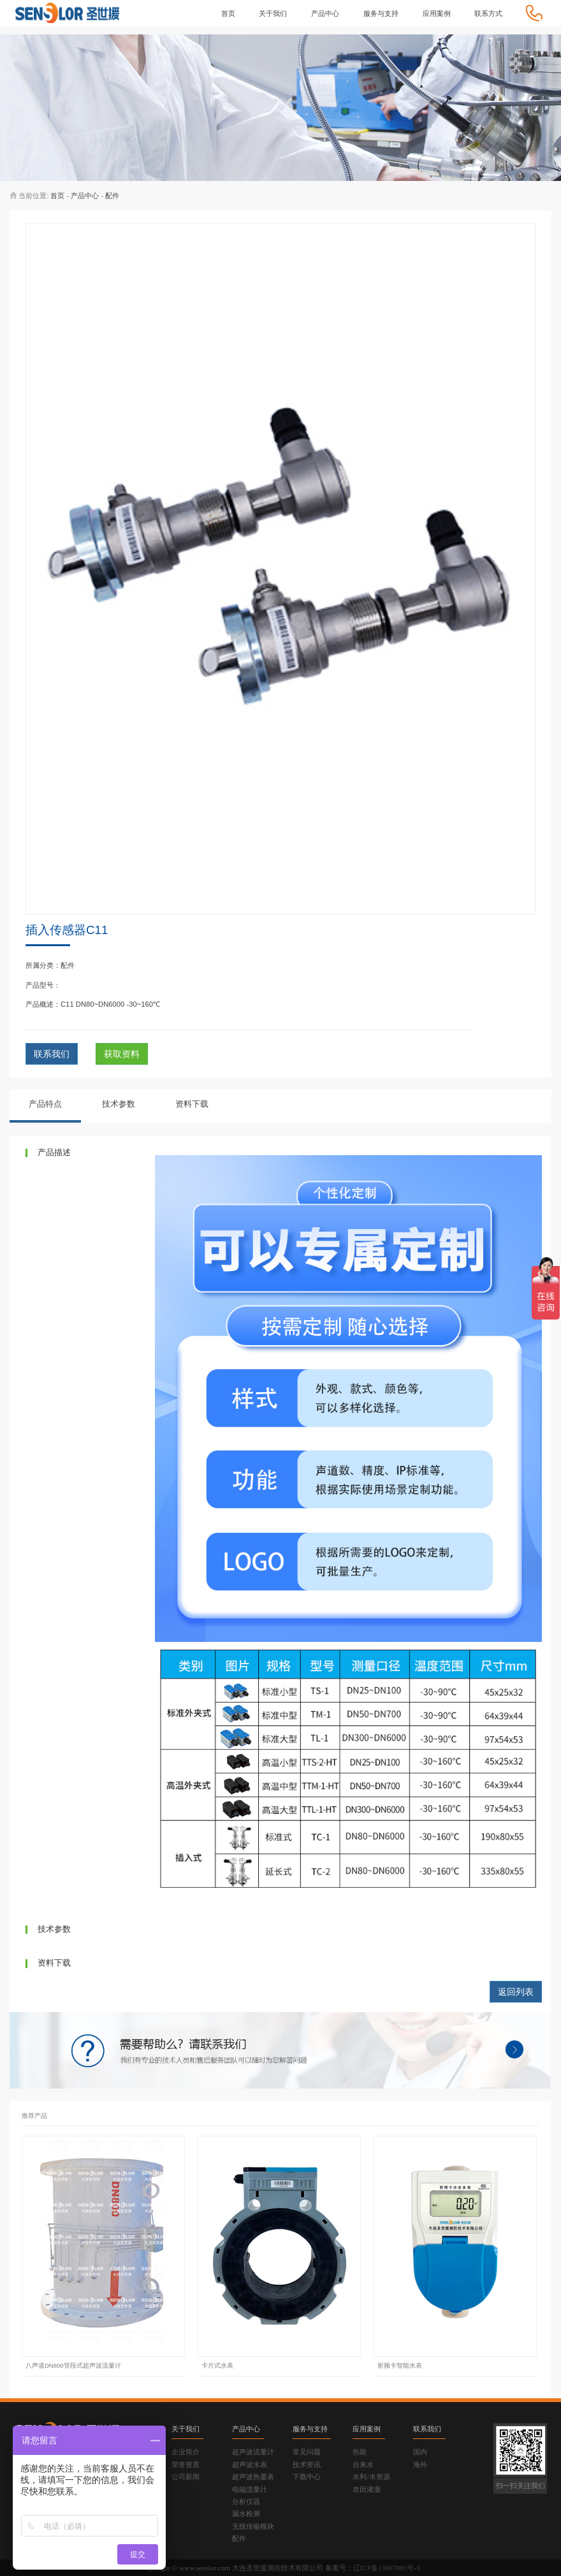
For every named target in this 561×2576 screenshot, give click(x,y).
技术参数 (118, 1104)
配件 (112, 195)
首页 (57, 195)
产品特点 (45, 1104)
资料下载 (191, 1104)
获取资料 (122, 1054)
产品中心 (85, 195)
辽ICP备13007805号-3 (386, 2568)
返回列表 (516, 1992)
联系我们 (51, 1054)
